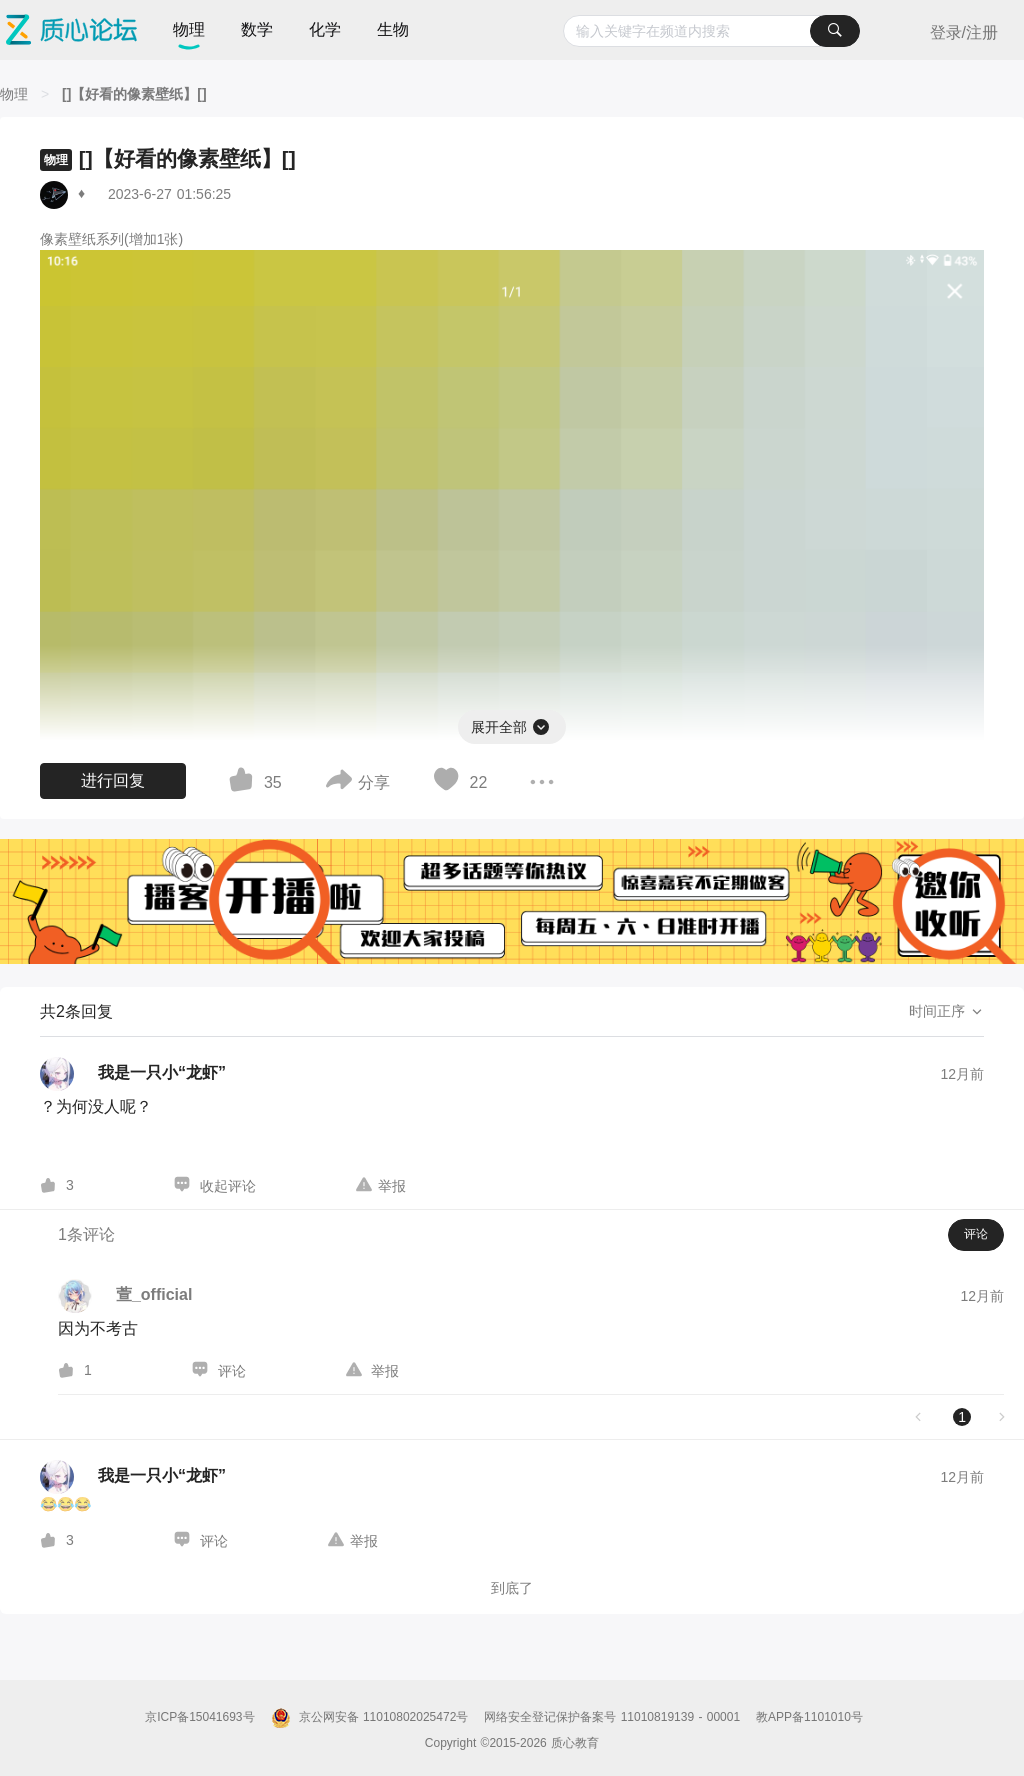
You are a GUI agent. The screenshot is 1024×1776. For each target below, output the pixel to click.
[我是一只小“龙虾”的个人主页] (133, 1074)
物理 (189, 29)
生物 (393, 29)
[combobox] (711, 31)
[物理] (14, 94)
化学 (325, 29)
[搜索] (835, 31)
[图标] (542, 724)
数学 (257, 29)
